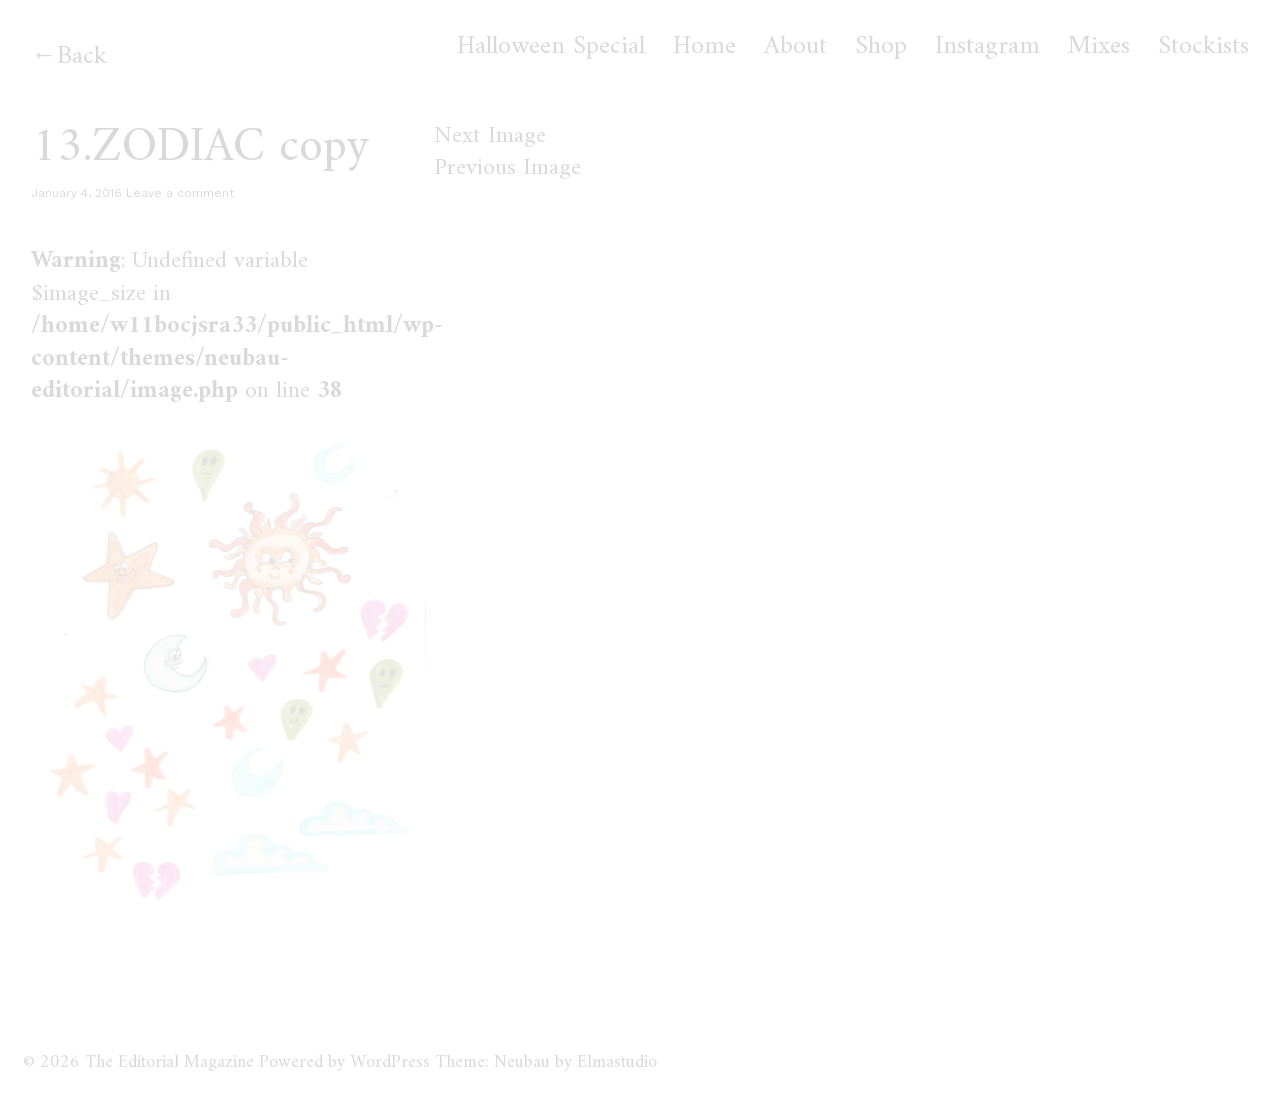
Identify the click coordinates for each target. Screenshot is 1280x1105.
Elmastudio (617, 1062)
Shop (881, 47)
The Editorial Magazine (169, 1062)
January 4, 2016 (76, 193)
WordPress (390, 1062)
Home (704, 47)
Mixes (1099, 47)
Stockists (1203, 47)
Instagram (987, 47)
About (795, 47)
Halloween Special (551, 47)
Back (82, 56)
